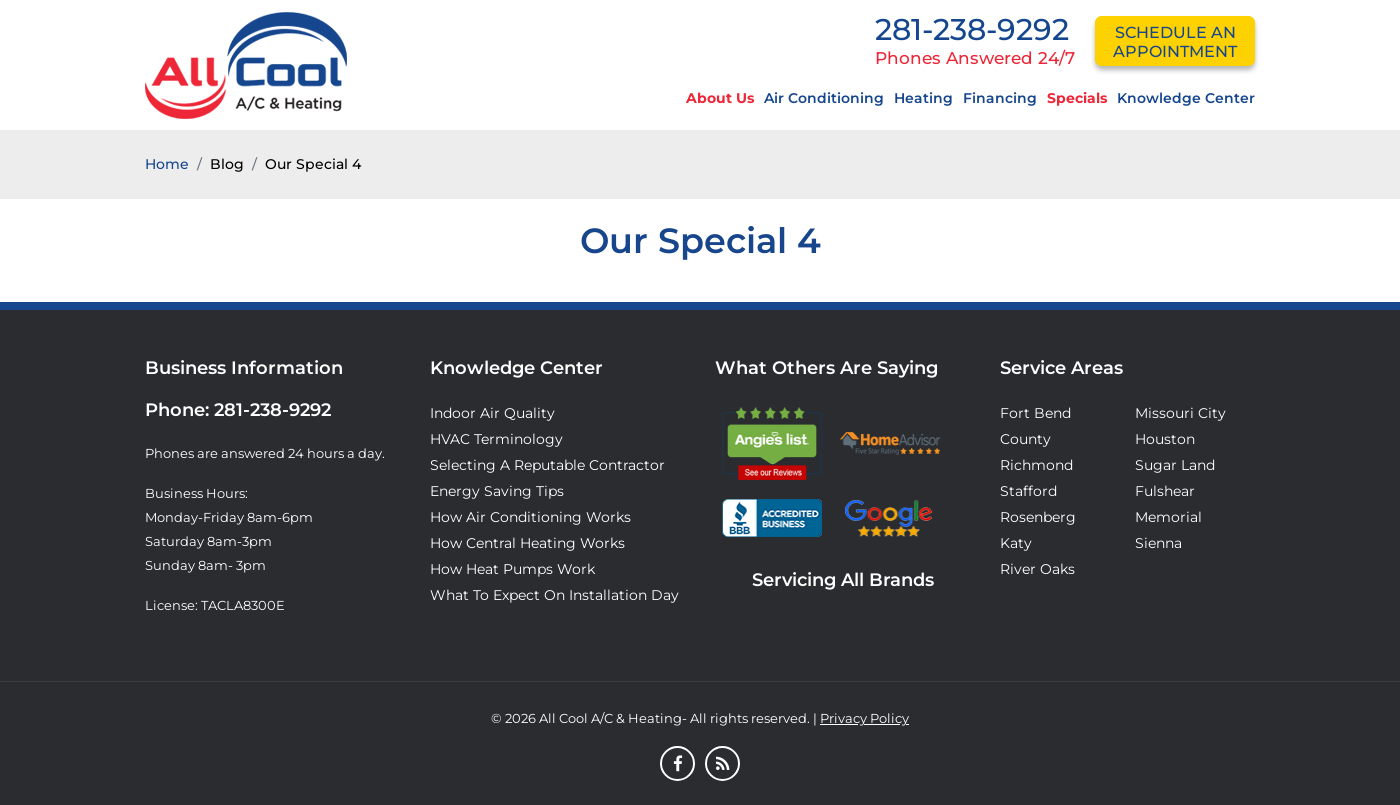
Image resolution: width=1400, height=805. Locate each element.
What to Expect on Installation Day (554, 595)
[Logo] (246, 64)
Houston (1165, 439)
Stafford (1028, 491)
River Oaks (1037, 569)
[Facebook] (677, 765)
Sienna (1158, 543)
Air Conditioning (824, 98)
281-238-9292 (972, 29)
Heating (923, 98)
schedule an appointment (1175, 42)
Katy (1016, 543)
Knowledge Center (1186, 98)
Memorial (1168, 517)
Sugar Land (1175, 465)
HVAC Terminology (496, 439)
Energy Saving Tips (497, 491)
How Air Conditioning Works (530, 517)
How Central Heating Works (527, 543)
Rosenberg (1038, 517)
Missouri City (1180, 413)
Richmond (1036, 465)
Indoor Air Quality (492, 413)
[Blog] (722, 765)
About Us (720, 98)
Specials (1077, 98)
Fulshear (1165, 491)
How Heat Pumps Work (512, 569)
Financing (1000, 98)
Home (167, 164)
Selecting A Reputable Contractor (547, 465)
